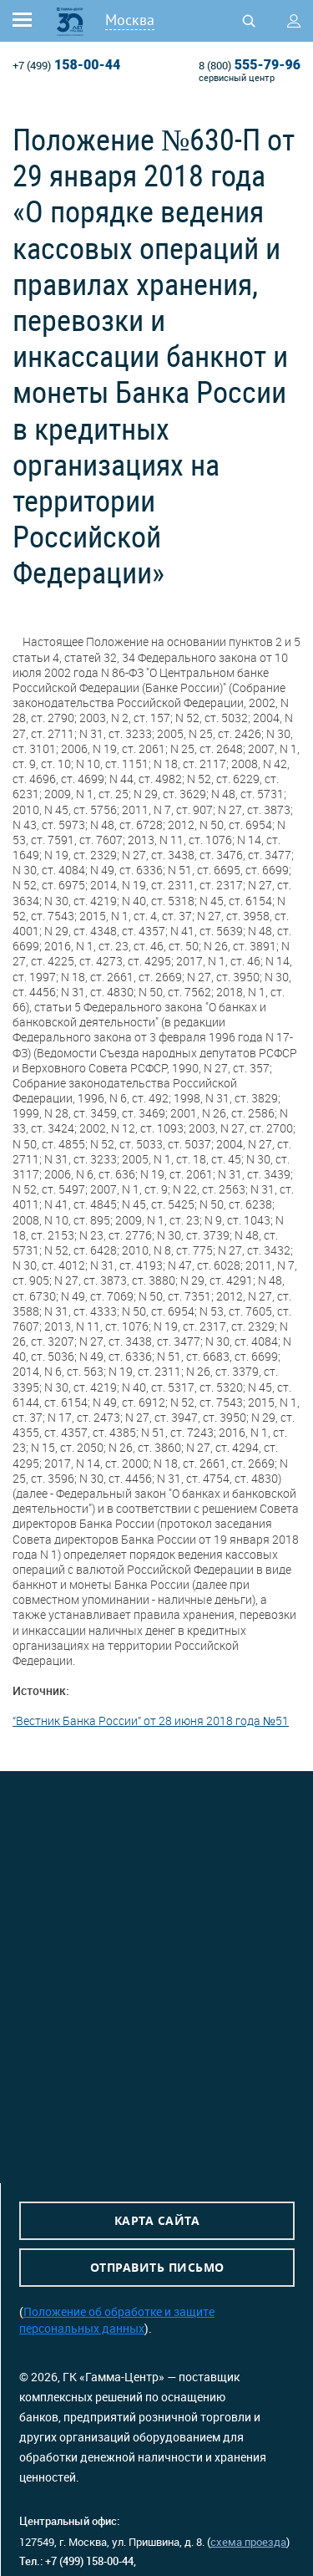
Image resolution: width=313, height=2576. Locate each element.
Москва (129, 19)
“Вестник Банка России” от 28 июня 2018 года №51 (151, 1720)
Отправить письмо (157, 2267)
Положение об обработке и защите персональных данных (117, 2320)
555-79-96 (249, 65)
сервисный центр (237, 77)
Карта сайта (157, 2220)
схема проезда (248, 2541)
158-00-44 (66, 65)
